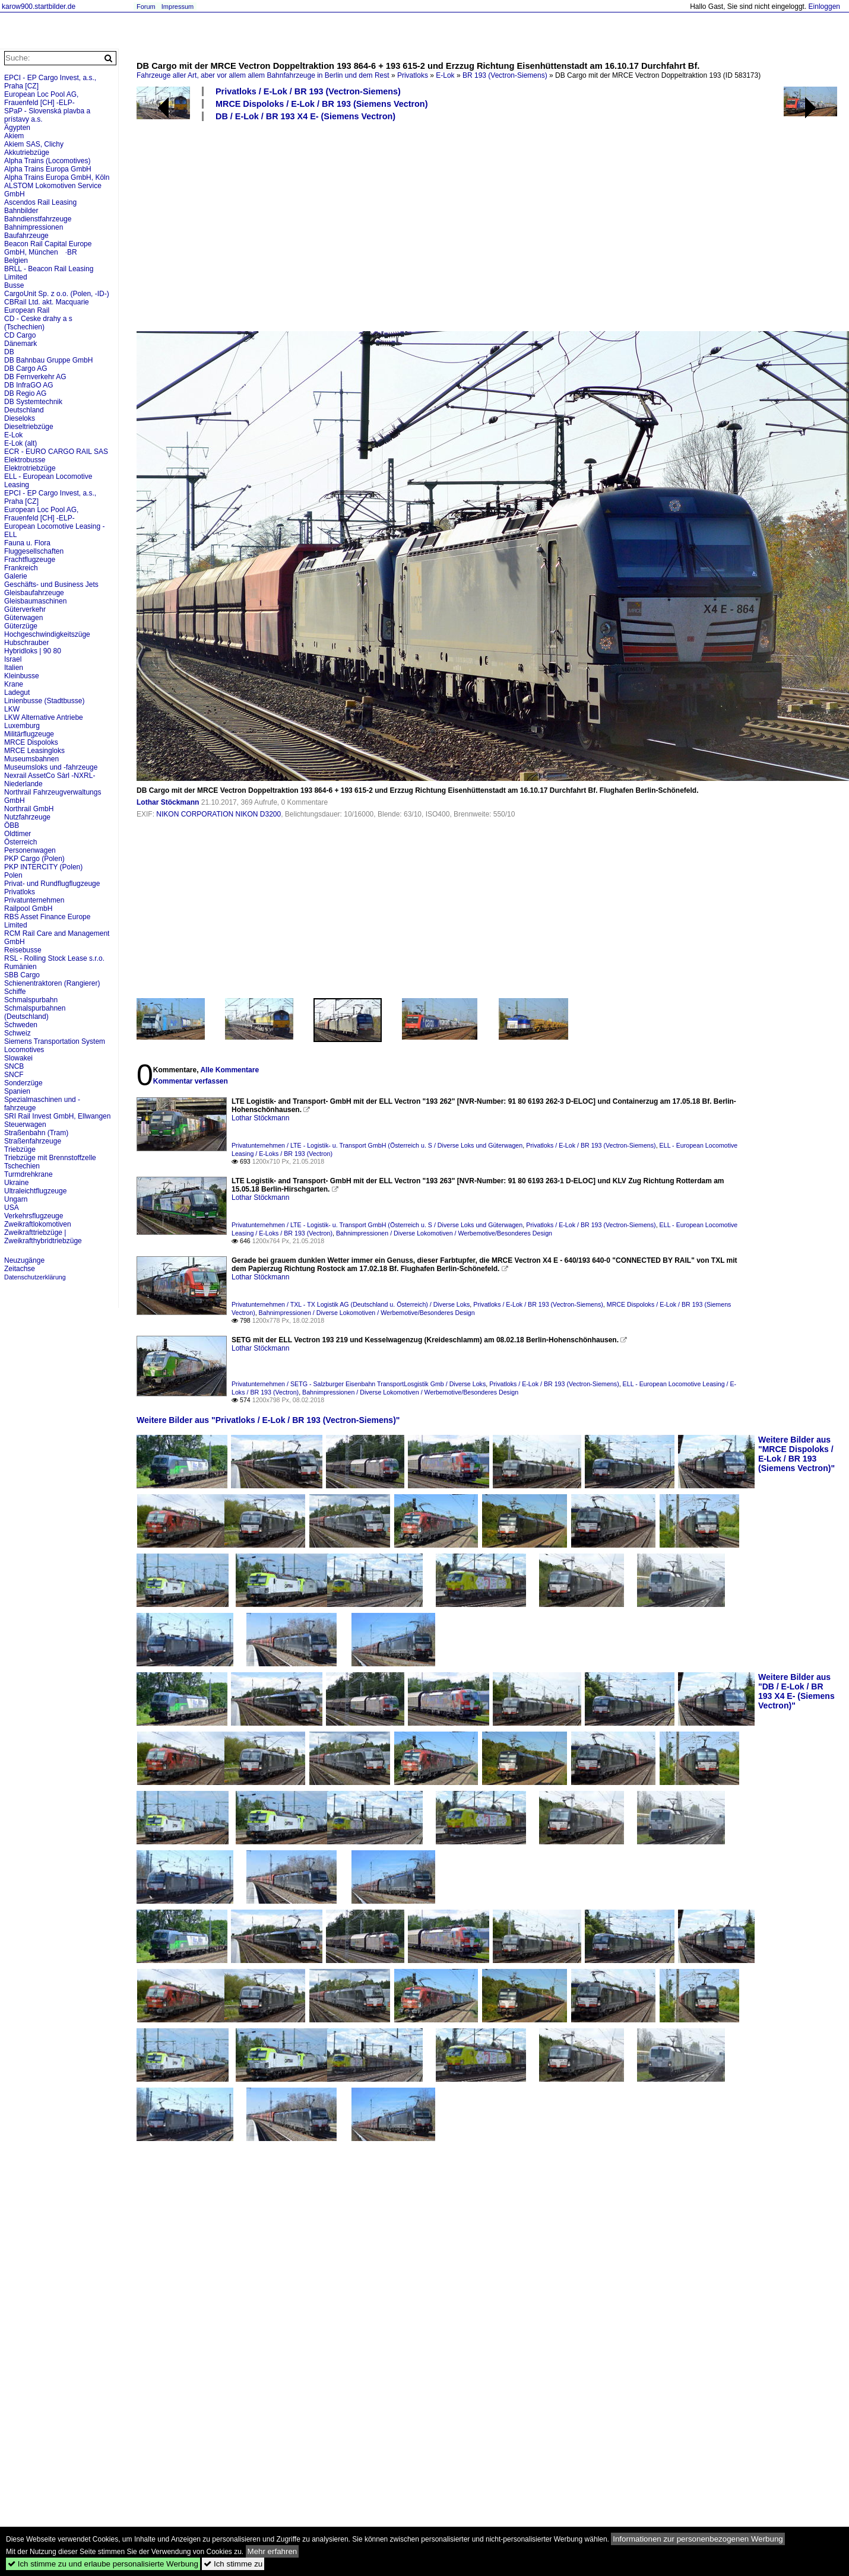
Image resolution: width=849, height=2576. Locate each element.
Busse (14, 285)
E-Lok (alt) (20, 443)
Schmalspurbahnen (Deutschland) (34, 1012)
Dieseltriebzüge (28, 427)
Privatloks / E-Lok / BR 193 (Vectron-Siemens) (308, 91)
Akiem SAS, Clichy (34, 144)
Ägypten (17, 127)
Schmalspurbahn (31, 1000)
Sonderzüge (23, 1083)
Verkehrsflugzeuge (33, 1216)
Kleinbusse (21, 676)
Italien (13, 667)
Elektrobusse (24, 460)
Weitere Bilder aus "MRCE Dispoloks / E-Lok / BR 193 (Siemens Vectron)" (796, 1454)
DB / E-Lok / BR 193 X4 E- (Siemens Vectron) (305, 116)
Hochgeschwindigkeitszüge (47, 634)
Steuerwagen (25, 1124)
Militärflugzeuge (29, 734)
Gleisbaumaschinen (35, 601)
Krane (13, 684)
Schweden (20, 1025)
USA (11, 1207)
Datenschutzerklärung (35, 1277)
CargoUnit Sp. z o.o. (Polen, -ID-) (56, 294)
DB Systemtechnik (33, 402)
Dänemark (20, 343)
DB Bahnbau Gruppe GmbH (48, 360)
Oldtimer (17, 834)
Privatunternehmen (34, 900)
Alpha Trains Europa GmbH (47, 169)
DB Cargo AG (25, 368)
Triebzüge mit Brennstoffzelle (50, 1158)
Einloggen (824, 6)
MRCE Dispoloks (31, 742)
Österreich (20, 842)
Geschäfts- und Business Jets (51, 584)
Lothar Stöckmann (168, 802)
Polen (13, 875)
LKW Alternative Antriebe (43, 717)
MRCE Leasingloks (34, 751)
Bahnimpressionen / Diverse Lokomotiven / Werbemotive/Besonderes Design (444, 1233)
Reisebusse (23, 950)
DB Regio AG (25, 393)
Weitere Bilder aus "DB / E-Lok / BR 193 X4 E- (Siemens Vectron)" (796, 1691)
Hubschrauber (26, 643)
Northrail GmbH (28, 809)
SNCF (14, 1075)
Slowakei (18, 1058)
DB (9, 352)
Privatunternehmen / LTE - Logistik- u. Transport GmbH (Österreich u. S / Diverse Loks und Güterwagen (377, 1145)
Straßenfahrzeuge (32, 1141)
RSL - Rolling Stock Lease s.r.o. (54, 958)
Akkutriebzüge (26, 152)
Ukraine (16, 1183)
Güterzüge (20, 626)
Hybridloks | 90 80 (32, 651)
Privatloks (412, 75)
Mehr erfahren (272, 2551)
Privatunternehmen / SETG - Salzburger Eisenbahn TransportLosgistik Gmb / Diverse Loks (359, 1383)
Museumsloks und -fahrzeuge (50, 767)
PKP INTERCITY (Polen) (43, 867)
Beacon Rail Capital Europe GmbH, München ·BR (47, 248)
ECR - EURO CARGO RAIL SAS (56, 451)
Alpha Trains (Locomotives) (47, 161)
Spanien (17, 1091)
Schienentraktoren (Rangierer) (52, 983)
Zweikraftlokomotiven (37, 1224)
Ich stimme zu (233, 2563)
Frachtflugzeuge (29, 559)
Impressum (177, 6)
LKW (12, 709)
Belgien (16, 260)
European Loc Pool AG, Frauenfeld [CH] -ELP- (41, 98)
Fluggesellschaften (34, 551)
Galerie (15, 576)
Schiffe (15, 991)
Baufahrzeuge (26, 235)
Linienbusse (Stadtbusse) (44, 701)
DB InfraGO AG (28, 385)
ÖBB (11, 825)
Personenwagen (30, 850)
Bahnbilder (21, 211)
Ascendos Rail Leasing (40, 202)
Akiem (14, 136)
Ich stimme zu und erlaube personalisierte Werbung (103, 2563)
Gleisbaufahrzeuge (34, 593)
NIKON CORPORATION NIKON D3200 (218, 814)
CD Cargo (20, 335)
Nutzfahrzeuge (27, 817)
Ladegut (17, 692)
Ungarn (15, 1199)
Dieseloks (19, 418)
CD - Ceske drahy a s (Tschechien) (38, 323)
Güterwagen (23, 618)
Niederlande (23, 784)
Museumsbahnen (31, 759)
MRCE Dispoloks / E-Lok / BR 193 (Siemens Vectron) (321, 104)
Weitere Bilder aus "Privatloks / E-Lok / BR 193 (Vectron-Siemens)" (268, 1420)
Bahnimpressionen (33, 227)
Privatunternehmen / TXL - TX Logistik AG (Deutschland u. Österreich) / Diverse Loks (351, 1304)
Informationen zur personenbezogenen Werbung (698, 2538)
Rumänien (20, 967)
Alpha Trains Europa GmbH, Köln (56, 177)
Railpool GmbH (28, 908)
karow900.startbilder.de (38, 6)
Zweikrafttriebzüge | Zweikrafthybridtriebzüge (43, 1236)
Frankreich (21, 568)
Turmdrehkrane (28, 1174)
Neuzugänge (24, 1260)
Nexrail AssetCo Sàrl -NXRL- (49, 775)
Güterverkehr (25, 609)
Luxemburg (22, 726)
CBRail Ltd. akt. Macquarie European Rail (46, 306)
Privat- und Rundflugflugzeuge (52, 883)
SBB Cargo (22, 975)
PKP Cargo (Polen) (34, 859)
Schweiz (17, 1033)
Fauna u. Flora (27, 543)
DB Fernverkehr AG (35, 377)
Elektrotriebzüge (30, 468)
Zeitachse (19, 1269)
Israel (12, 659)
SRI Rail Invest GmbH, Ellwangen (57, 1116)
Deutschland (24, 410)
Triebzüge (20, 1149)
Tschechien (22, 1166)
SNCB (14, 1066)
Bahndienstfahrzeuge (37, 219)
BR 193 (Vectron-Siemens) (504, 75)
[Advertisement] (408, 225)
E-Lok (445, 75)
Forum (146, 6)
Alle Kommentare (229, 1070)
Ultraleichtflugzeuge (35, 1191)
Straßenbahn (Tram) (36, 1133)
